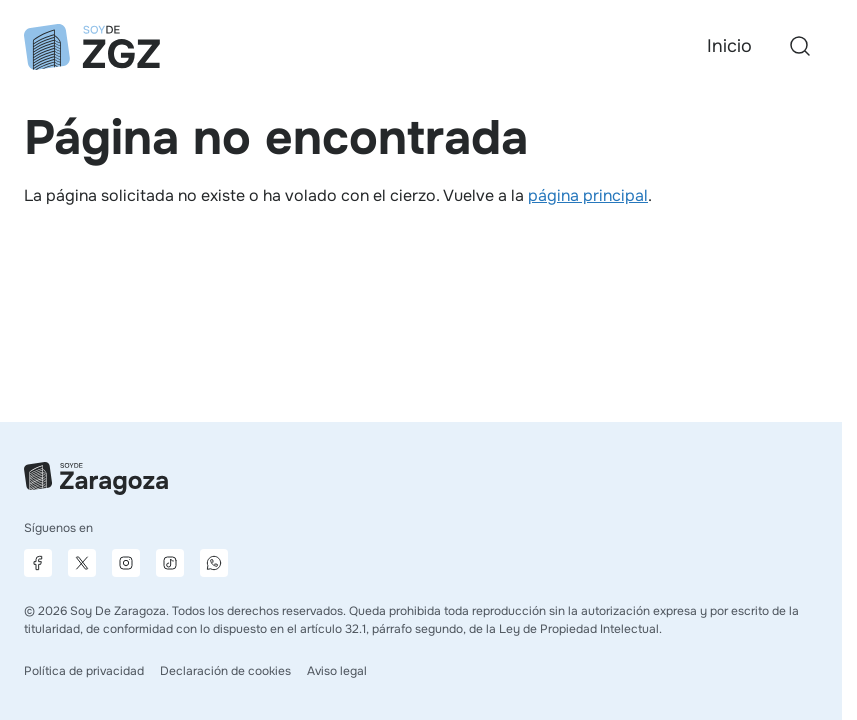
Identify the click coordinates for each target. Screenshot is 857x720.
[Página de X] (82, 563)
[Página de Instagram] (126, 563)
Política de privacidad (84, 671)
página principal (588, 195)
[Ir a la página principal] (92, 47)
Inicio (729, 46)
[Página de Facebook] (38, 563)
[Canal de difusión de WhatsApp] (214, 563)
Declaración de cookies (225, 671)
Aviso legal (337, 671)
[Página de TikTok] (170, 563)
